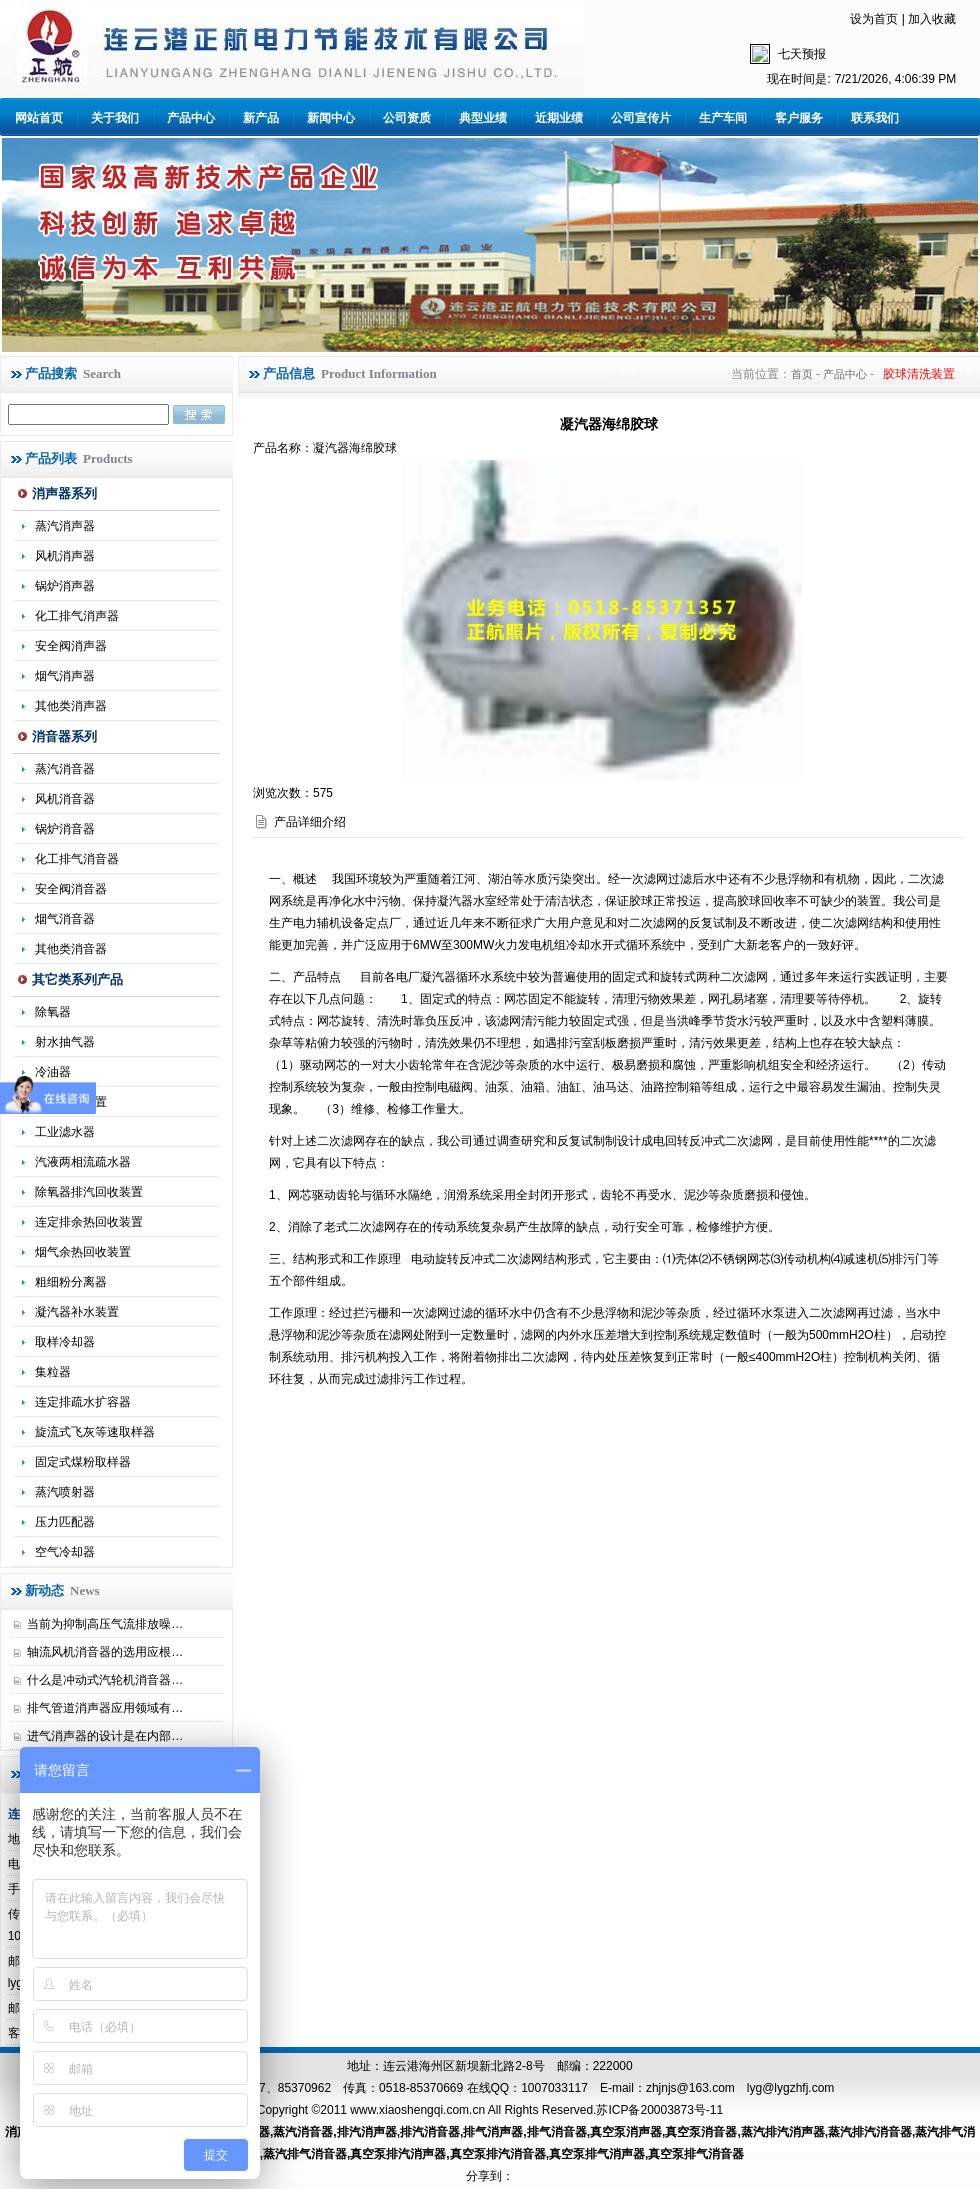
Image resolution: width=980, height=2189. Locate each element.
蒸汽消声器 (65, 526)
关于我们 (115, 118)
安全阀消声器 (71, 646)
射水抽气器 (65, 1042)
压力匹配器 (65, 1522)
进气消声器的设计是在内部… (105, 1736)
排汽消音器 (430, 2132)
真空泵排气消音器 (696, 2154)
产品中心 (191, 118)
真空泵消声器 (626, 2132)
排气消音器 (557, 2132)
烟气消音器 (65, 919)
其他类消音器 (71, 949)
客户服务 (799, 118)
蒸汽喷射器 (65, 1492)
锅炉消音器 (65, 829)
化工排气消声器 (77, 616)
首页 (802, 374)
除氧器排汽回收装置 (89, 1192)
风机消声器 (65, 556)
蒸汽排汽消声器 (783, 2132)
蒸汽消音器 (65, 769)
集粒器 (53, 1372)
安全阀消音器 (71, 889)
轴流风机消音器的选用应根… (105, 1652)
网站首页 (39, 118)
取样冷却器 (65, 1342)
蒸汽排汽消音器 (870, 2132)
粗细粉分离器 (71, 1282)
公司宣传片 (641, 118)
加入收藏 (932, 19)
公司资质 (407, 118)
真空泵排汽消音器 (498, 2154)
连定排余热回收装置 (89, 1222)
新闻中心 (331, 118)
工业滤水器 (65, 1132)
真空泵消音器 (701, 2132)
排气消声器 (493, 2132)
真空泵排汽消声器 (398, 2154)
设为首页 (874, 19)
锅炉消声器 (65, 586)
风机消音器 (65, 799)
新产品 (261, 118)
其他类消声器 (71, 706)
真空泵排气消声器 (597, 2154)
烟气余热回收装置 (83, 1252)
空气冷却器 (65, 1552)
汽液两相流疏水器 (83, 1162)
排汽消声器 (367, 2132)
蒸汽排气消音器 (305, 2154)
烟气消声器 (65, 676)
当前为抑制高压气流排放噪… (105, 1624)
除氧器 (53, 1012)
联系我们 (875, 118)
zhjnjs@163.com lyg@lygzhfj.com (740, 2088)
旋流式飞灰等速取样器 (95, 1432)
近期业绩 (559, 118)
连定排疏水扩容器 (83, 1402)
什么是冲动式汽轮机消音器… (105, 1680)
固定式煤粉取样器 (83, 1462)
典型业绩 (483, 118)
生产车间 (723, 118)
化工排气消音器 (77, 859)
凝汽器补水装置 (77, 1312)
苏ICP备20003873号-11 (659, 2110)
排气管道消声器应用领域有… (105, 1708)
